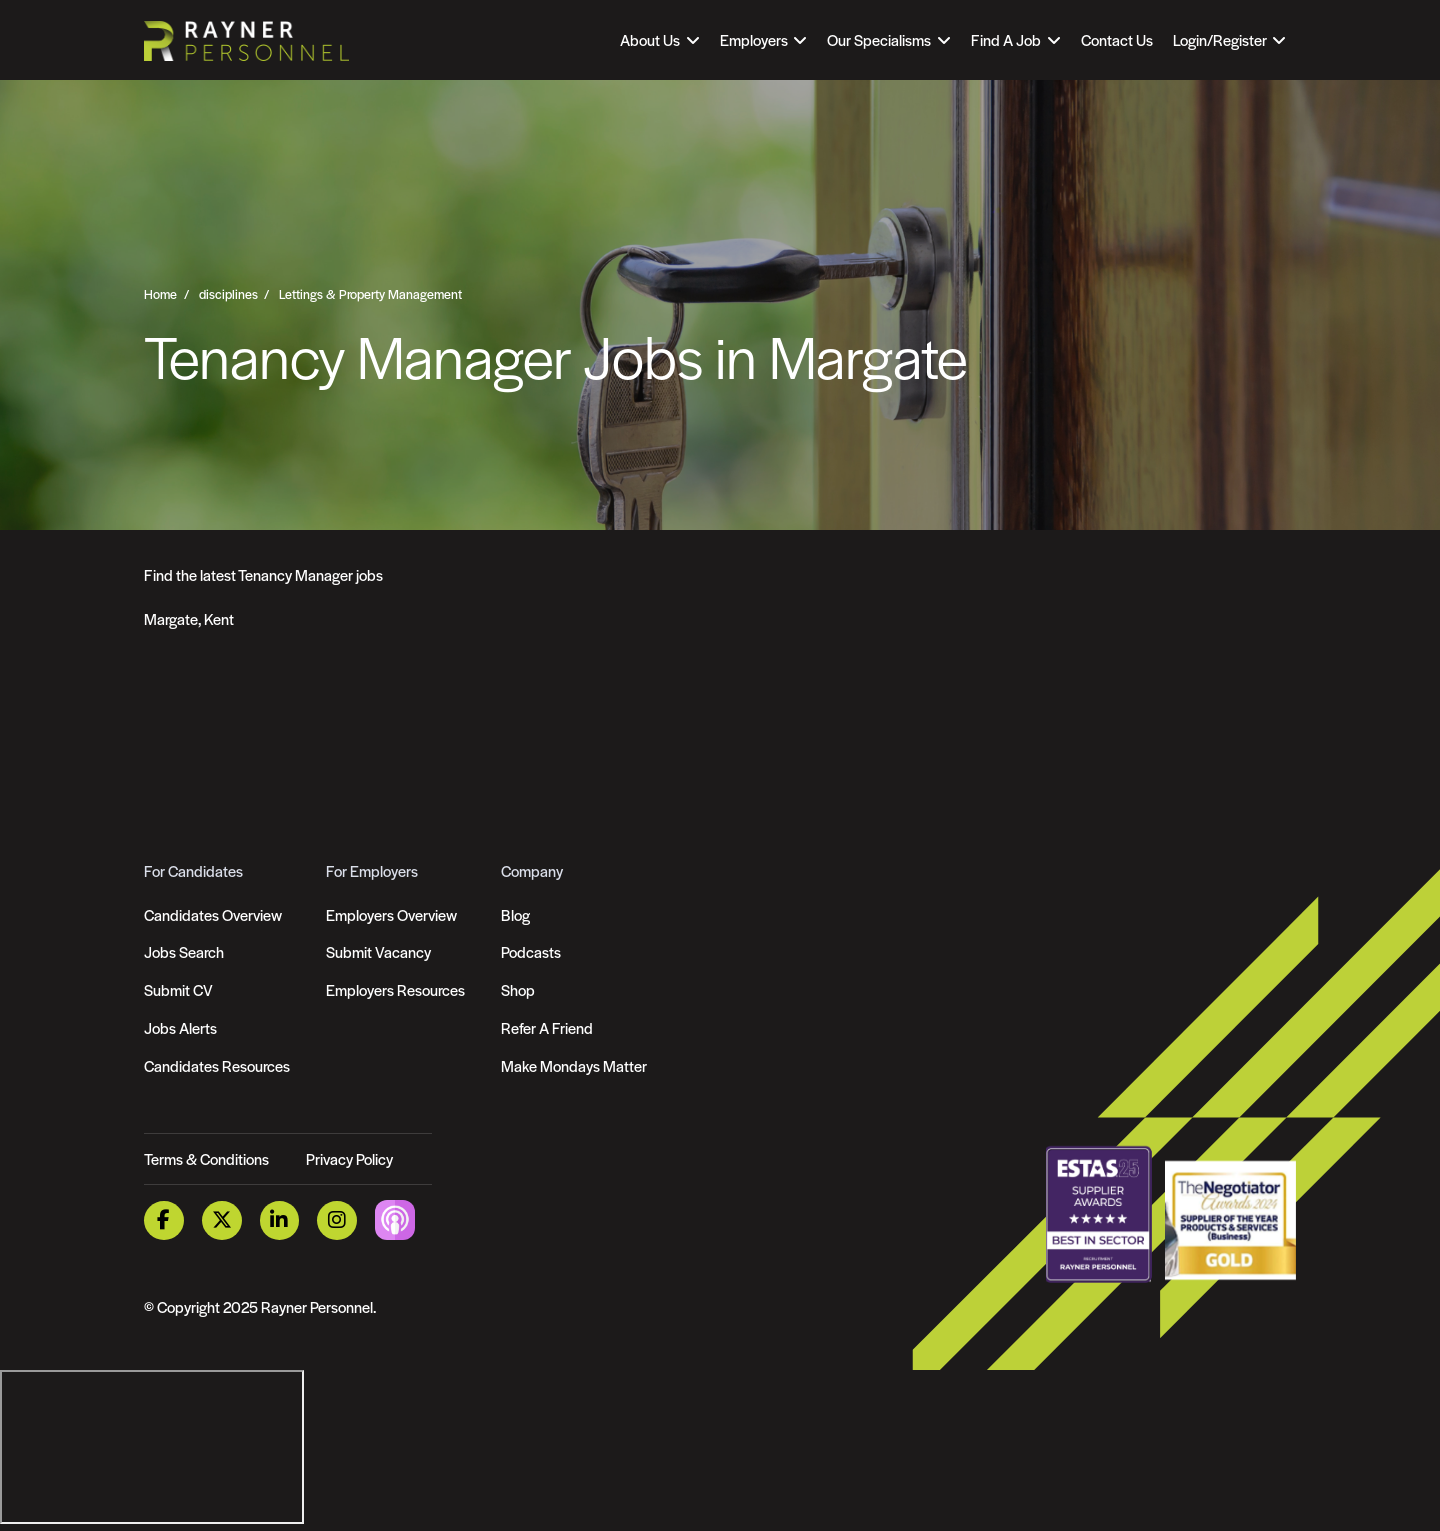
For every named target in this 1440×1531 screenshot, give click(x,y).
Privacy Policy (349, 1158)
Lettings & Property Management (370, 294)
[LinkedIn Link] (280, 1220)
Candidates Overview (213, 914)
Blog (515, 914)
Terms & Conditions (206, 1158)
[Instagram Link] (337, 1220)
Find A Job (1006, 39)
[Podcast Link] (395, 1218)
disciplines (228, 294)
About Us (650, 39)
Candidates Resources (217, 1065)
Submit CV (178, 989)
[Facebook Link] (164, 1220)
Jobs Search (184, 951)
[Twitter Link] (222, 1220)
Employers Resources (395, 989)
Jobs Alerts (180, 1027)
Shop (518, 989)
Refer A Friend (547, 1027)
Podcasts (531, 951)
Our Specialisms (879, 39)
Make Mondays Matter (574, 1065)
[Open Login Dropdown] (1229, 40)
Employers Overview (391, 914)
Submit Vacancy (378, 951)
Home (160, 294)
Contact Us (1117, 39)
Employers (754, 39)
